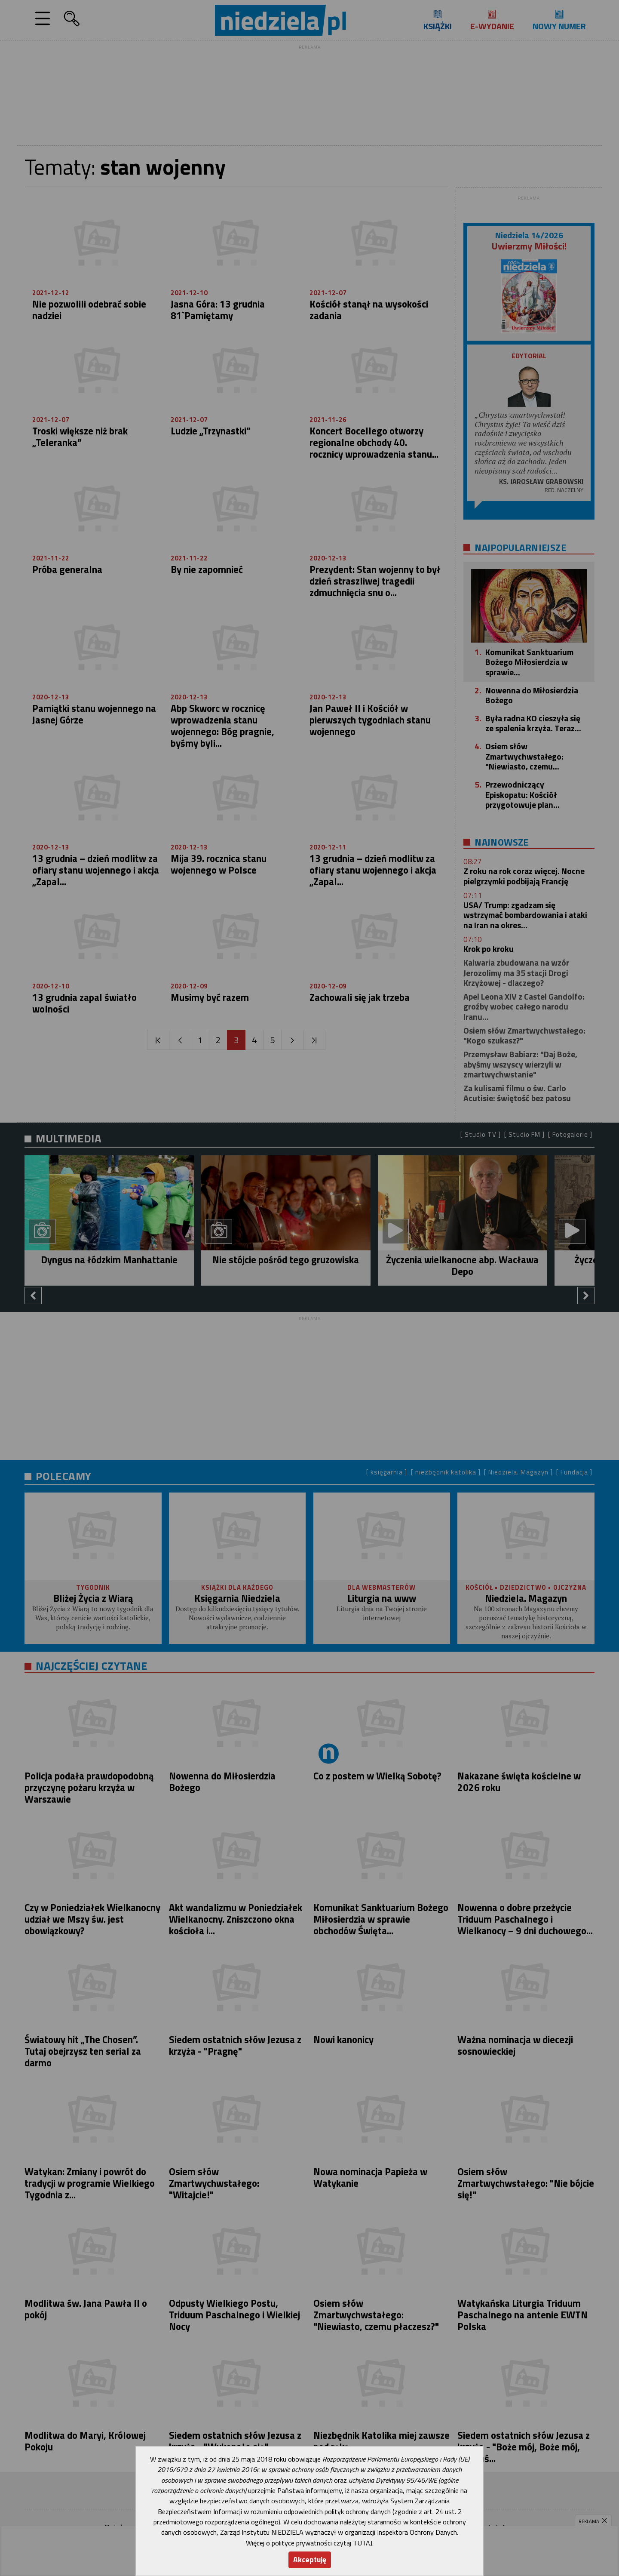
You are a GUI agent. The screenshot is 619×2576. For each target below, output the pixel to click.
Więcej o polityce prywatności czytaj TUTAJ (309, 2543)
